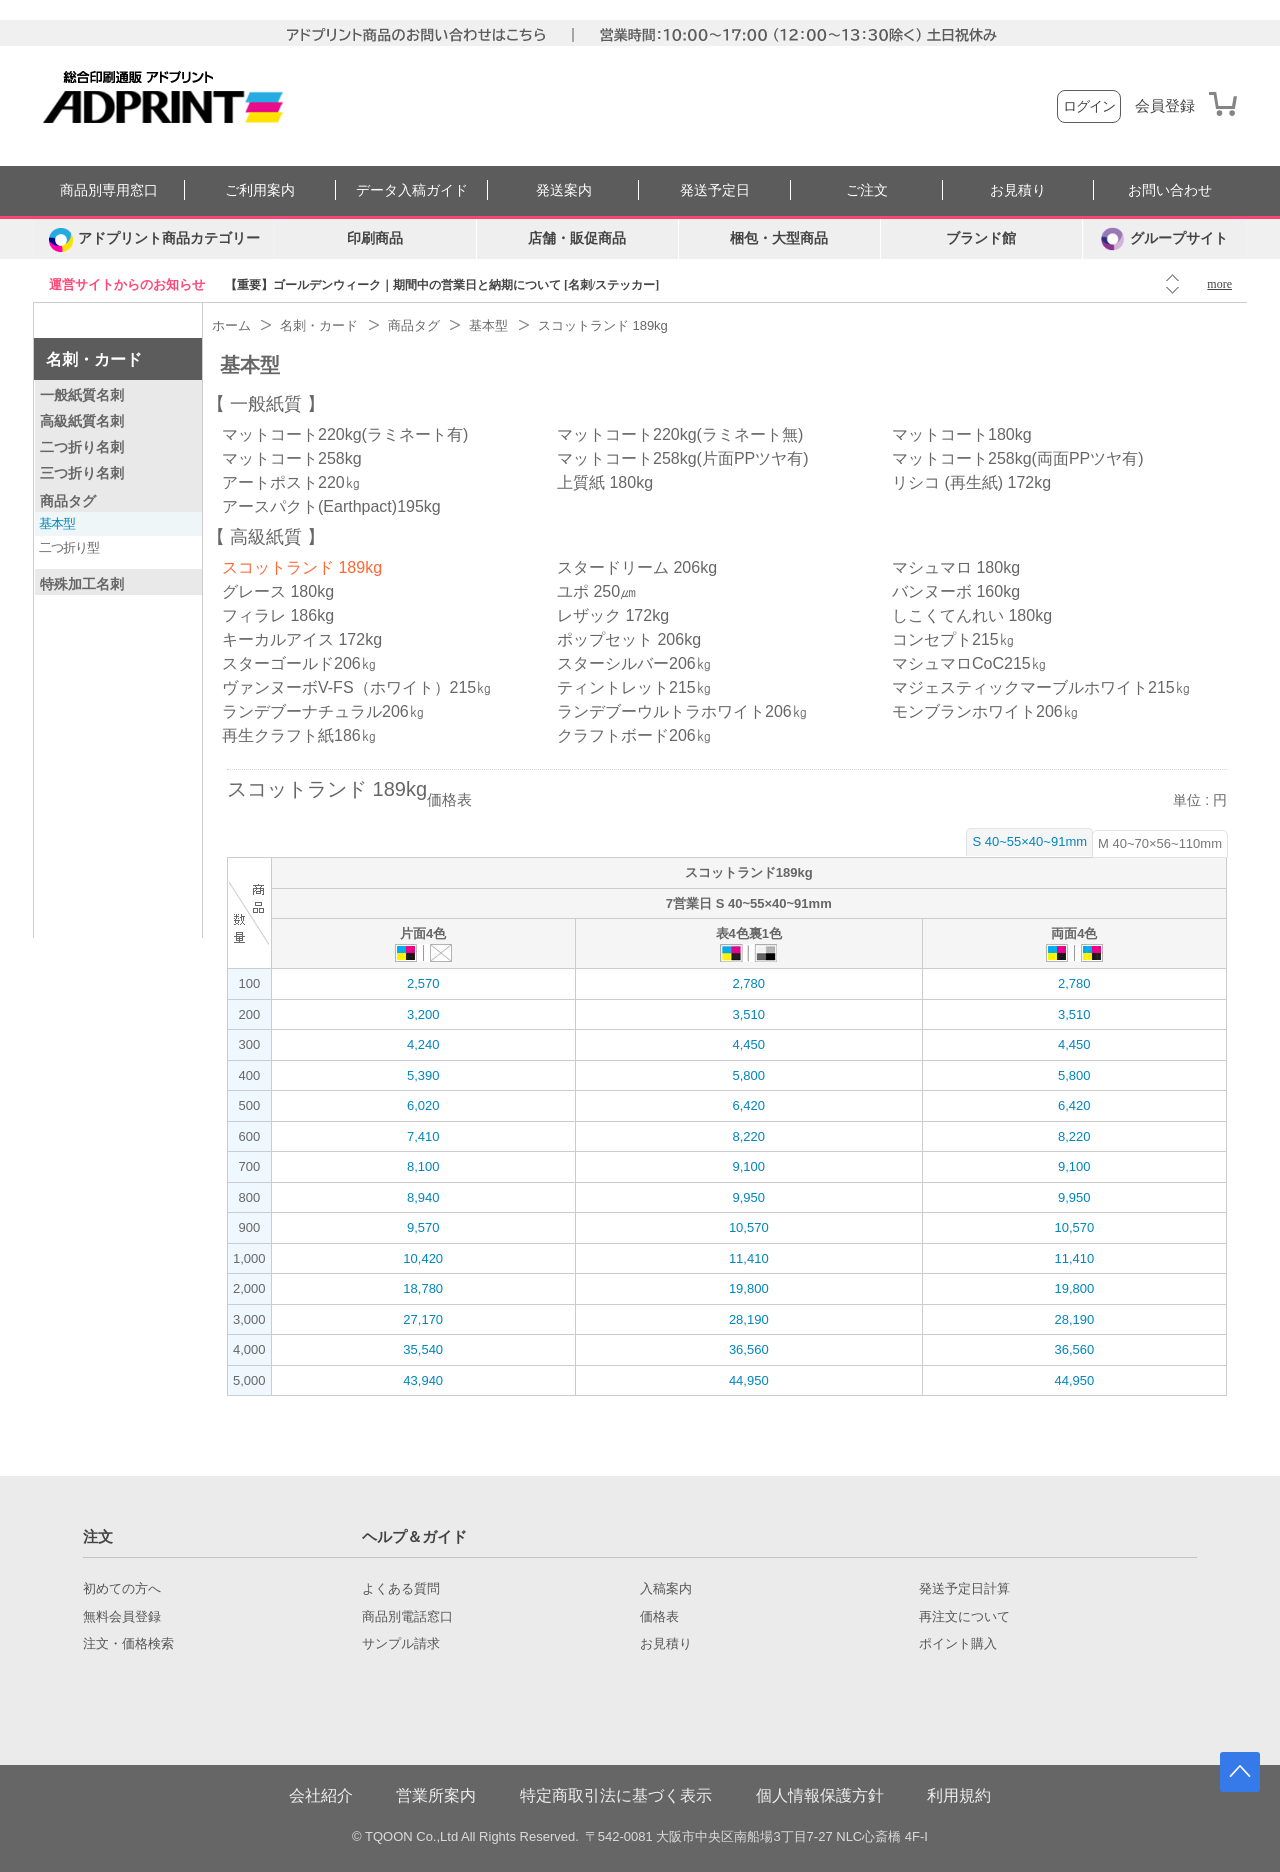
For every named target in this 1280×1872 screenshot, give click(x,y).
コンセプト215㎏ (953, 639)
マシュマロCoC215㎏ (969, 663)
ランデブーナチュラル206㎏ (323, 711)
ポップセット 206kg (629, 639)
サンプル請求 (401, 1644)
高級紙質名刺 (82, 421)
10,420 (423, 1258)
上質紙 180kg (605, 482)
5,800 (748, 1075)
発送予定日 (715, 190)
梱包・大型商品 (779, 238)
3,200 (423, 1014)
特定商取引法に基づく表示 (616, 1795)
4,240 (423, 1044)
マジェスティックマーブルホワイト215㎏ (1041, 687)
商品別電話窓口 (407, 1617)
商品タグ (68, 501)
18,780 (423, 1288)
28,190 (749, 1319)
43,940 (423, 1380)
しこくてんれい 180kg (972, 615)
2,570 (423, 983)
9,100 (748, 1166)
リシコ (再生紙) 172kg (971, 482)
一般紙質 (266, 404)
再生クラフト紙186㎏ (299, 735)
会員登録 (1165, 106)
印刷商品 (375, 238)
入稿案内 (666, 1589)
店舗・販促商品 (577, 238)
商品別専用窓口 (109, 190)
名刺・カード (94, 359)
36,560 (749, 1349)
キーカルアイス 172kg (302, 639)
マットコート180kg (962, 434)
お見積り (1018, 190)
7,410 (423, 1136)
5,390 (423, 1075)
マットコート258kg (292, 458)
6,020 (423, 1105)
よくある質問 (401, 1589)
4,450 (748, 1044)
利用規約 (959, 1795)
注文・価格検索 (128, 1644)
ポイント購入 (958, 1644)
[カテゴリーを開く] (154, 239)
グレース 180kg (278, 591)
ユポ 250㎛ (596, 591)
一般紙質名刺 (82, 395)
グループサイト (1164, 239)
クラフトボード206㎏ (634, 735)
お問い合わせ (1170, 190)
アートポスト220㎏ (291, 482)
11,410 (749, 1258)
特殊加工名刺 (82, 584)
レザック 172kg (613, 615)
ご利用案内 (260, 190)
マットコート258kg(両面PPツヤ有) (1018, 458)
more (1219, 284)
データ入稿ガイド (412, 190)
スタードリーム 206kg (637, 567)
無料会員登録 (122, 1617)
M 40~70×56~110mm (1160, 843)
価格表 (659, 1617)
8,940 (423, 1197)
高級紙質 (266, 537)
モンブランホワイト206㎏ (985, 711)
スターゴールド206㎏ (299, 663)
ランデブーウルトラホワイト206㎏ (682, 711)
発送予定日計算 (964, 1589)
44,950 (749, 1380)
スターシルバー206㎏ (634, 663)
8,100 (423, 1166)
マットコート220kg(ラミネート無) (680, 434)
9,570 (423, 1227)
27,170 (423, 1319)
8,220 (748, 1136)
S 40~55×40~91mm (1029, 841)
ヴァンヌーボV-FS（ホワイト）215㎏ (357, 687)
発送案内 (564, 190)
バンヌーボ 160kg (956, 591)
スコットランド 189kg (302, 567)
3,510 (748, 1014)
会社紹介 (321, 1795)
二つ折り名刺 (82, 447)
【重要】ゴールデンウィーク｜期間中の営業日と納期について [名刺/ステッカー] (442, 285)
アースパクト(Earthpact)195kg (331, 506)
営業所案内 (436, 1795)
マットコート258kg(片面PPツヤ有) (683, 458)
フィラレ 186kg (278, 615)
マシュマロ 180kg (956, 567)
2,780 (748, 983)
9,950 (748, 1197)
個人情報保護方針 (820, 1795)
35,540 (423, 1349)
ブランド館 (981, 238)
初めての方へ (122, 1589)
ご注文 (867, 190)
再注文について (964, 1617)
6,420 (748, 1105)
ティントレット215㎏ (634, 687)
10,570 (749, 1227)
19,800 (749, 1288)
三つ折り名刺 (82, 473)
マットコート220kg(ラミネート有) (345, 434)
